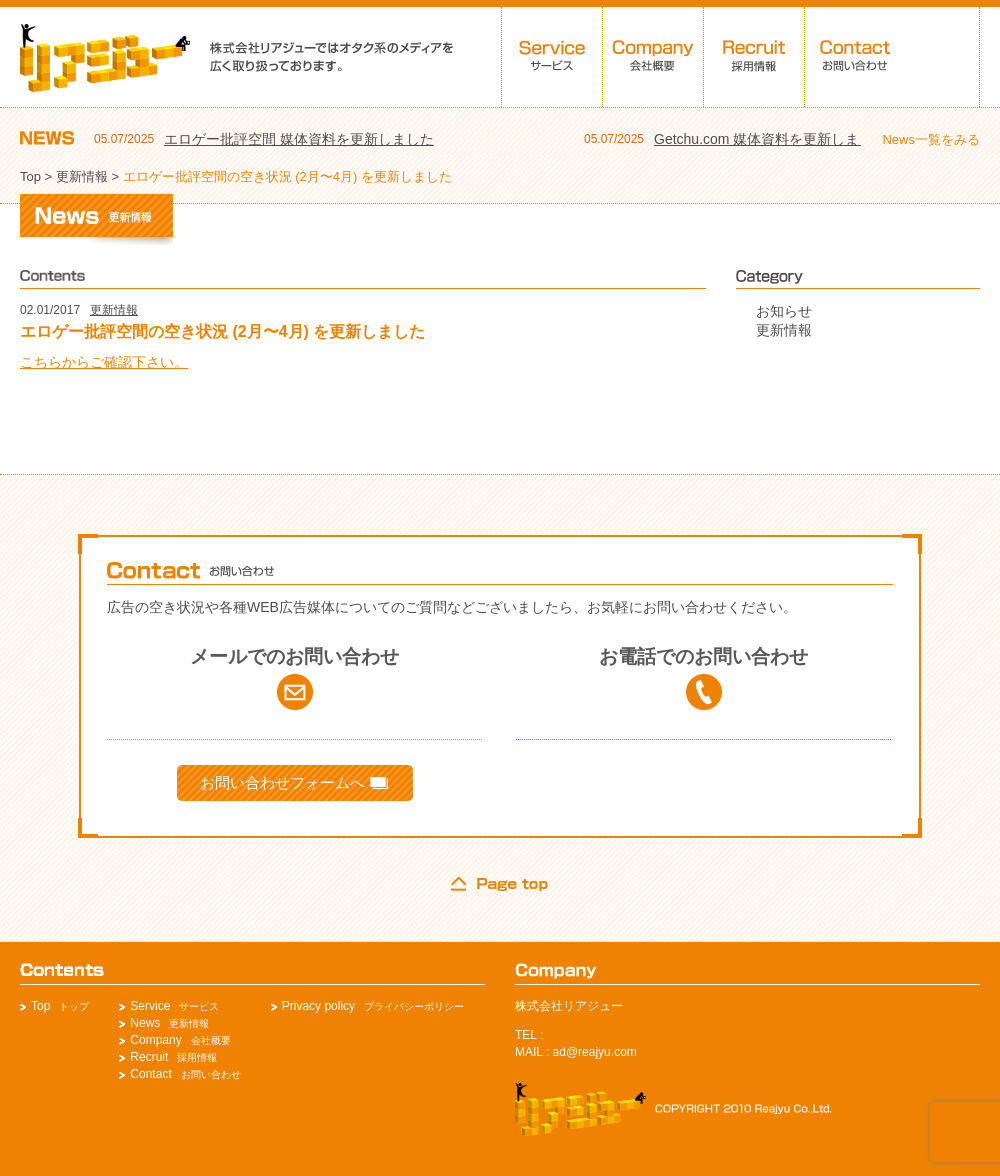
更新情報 (82, 176)
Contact (150, 1074)
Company (155, 1040)
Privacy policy (318, 1006)
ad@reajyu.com (595, 1052)
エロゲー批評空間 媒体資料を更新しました (299, 139)
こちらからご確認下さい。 (104, 362)
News (145, 1023)
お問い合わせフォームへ (294, 782)
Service (150, 1006)
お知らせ (784, 311)
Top (30, 176)
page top (500, 884)
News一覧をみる (931, 139)
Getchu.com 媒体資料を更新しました (770, 139)
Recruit (149, 1057)
